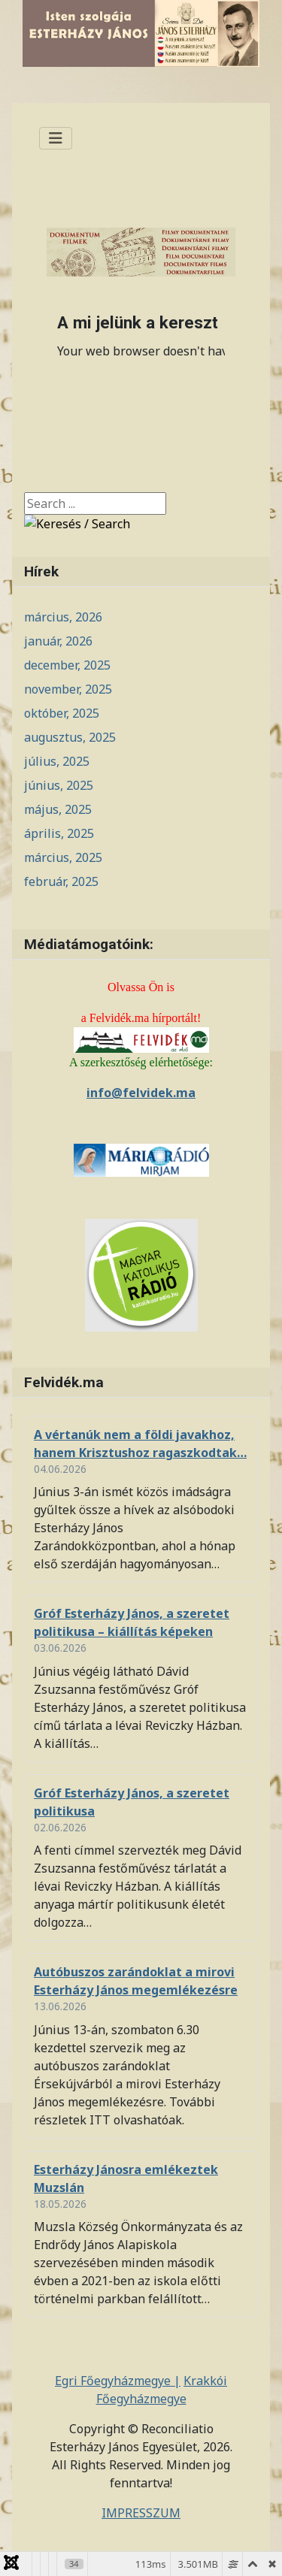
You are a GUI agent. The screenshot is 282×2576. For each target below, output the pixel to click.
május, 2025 (58, 809)
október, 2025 (61, 713)
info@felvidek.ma (141, 1092)
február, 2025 (61, 881)
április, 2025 (59, 833)
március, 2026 (63, 617)
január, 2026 (58, 641)
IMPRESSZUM (141, 2513)
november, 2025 (68, 689)
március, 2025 (63, 857)
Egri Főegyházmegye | (117, 2380)
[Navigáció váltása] (55, 138)
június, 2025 (58, 785)
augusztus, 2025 (70, 737)
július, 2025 (56, 761)
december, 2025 (67, 665)
